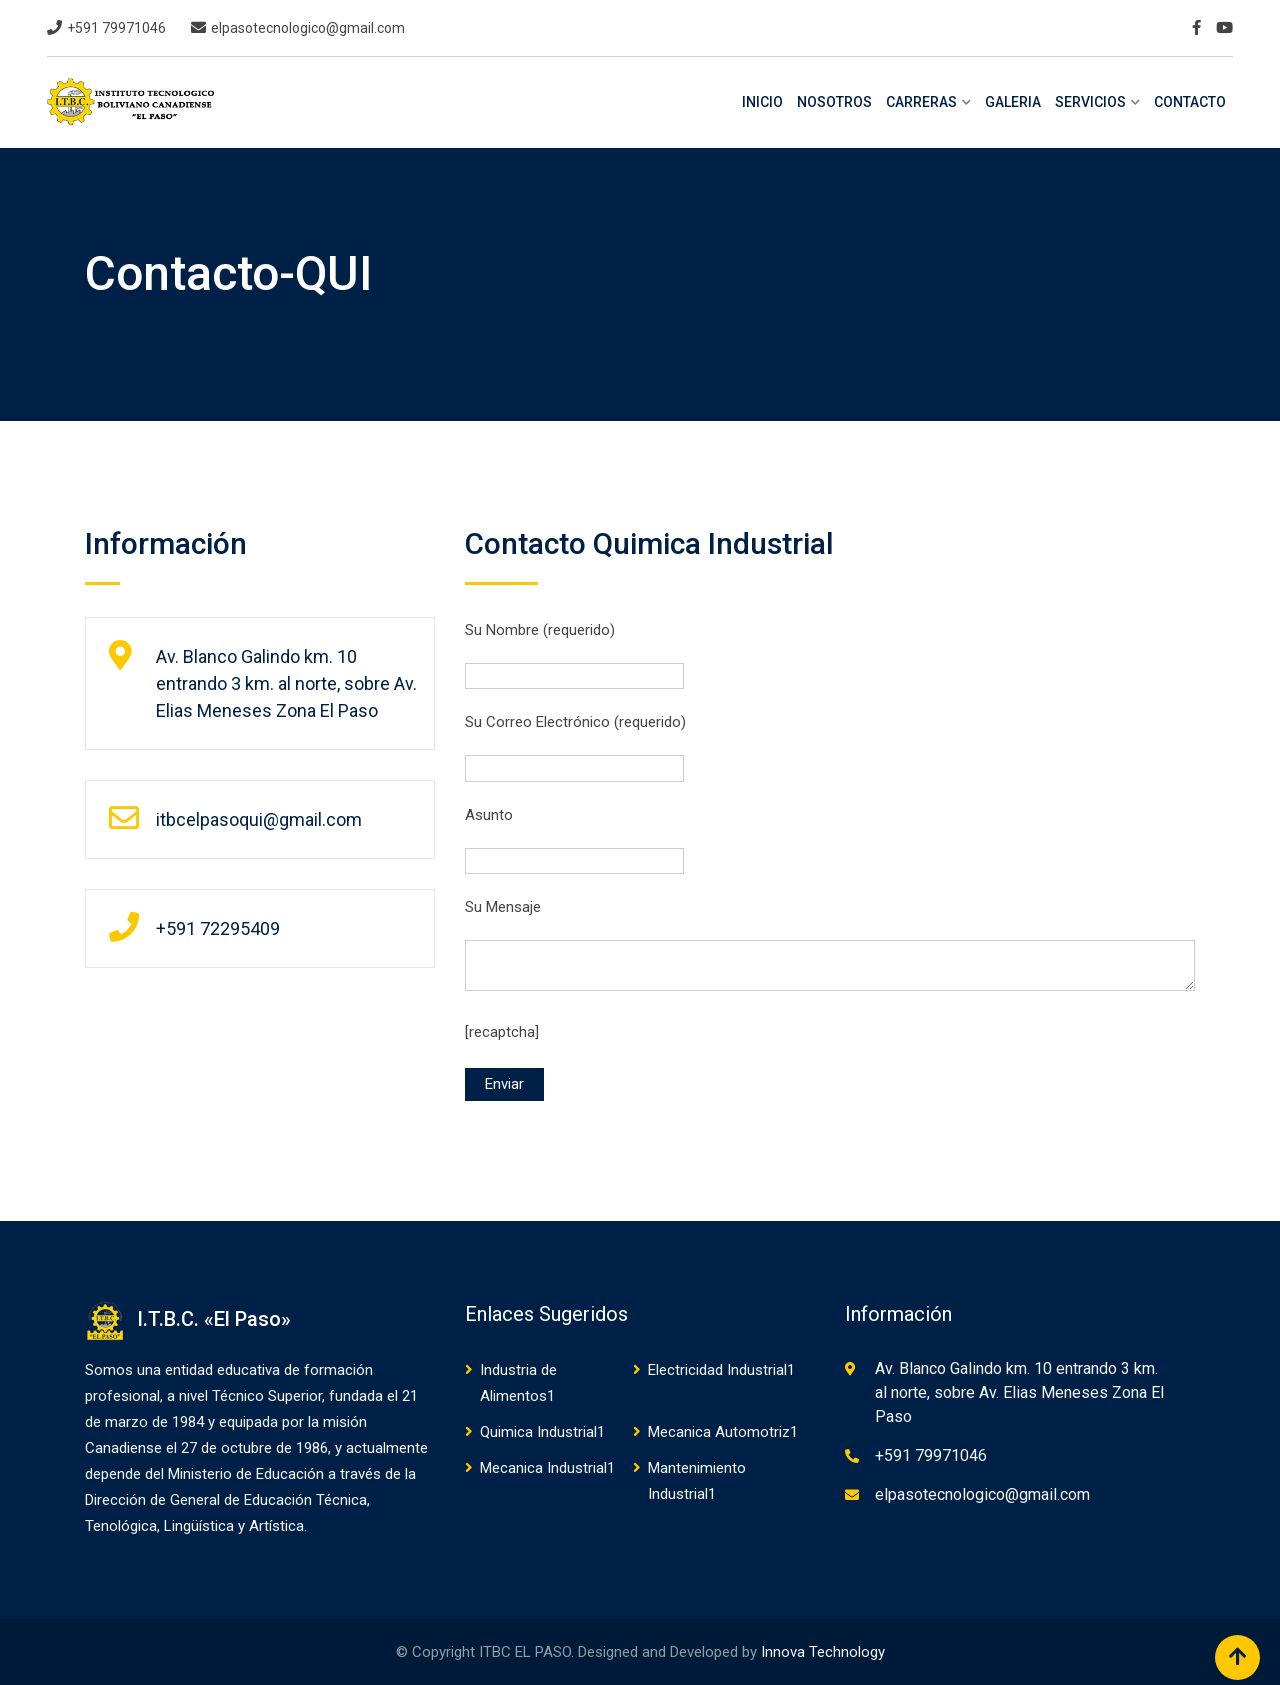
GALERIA (1013, 102)
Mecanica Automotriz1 (723, 1432)
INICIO (762, 102)
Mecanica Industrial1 (547, 1468)
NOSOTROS (834, 102)
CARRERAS (921, 102)
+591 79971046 (116, 28)
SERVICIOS (1090, 102)
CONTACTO (1190, 102)
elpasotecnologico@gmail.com (308, 28)
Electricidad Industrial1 (721, 1370)
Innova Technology (823, 1652)
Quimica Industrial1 (542, 1432)
